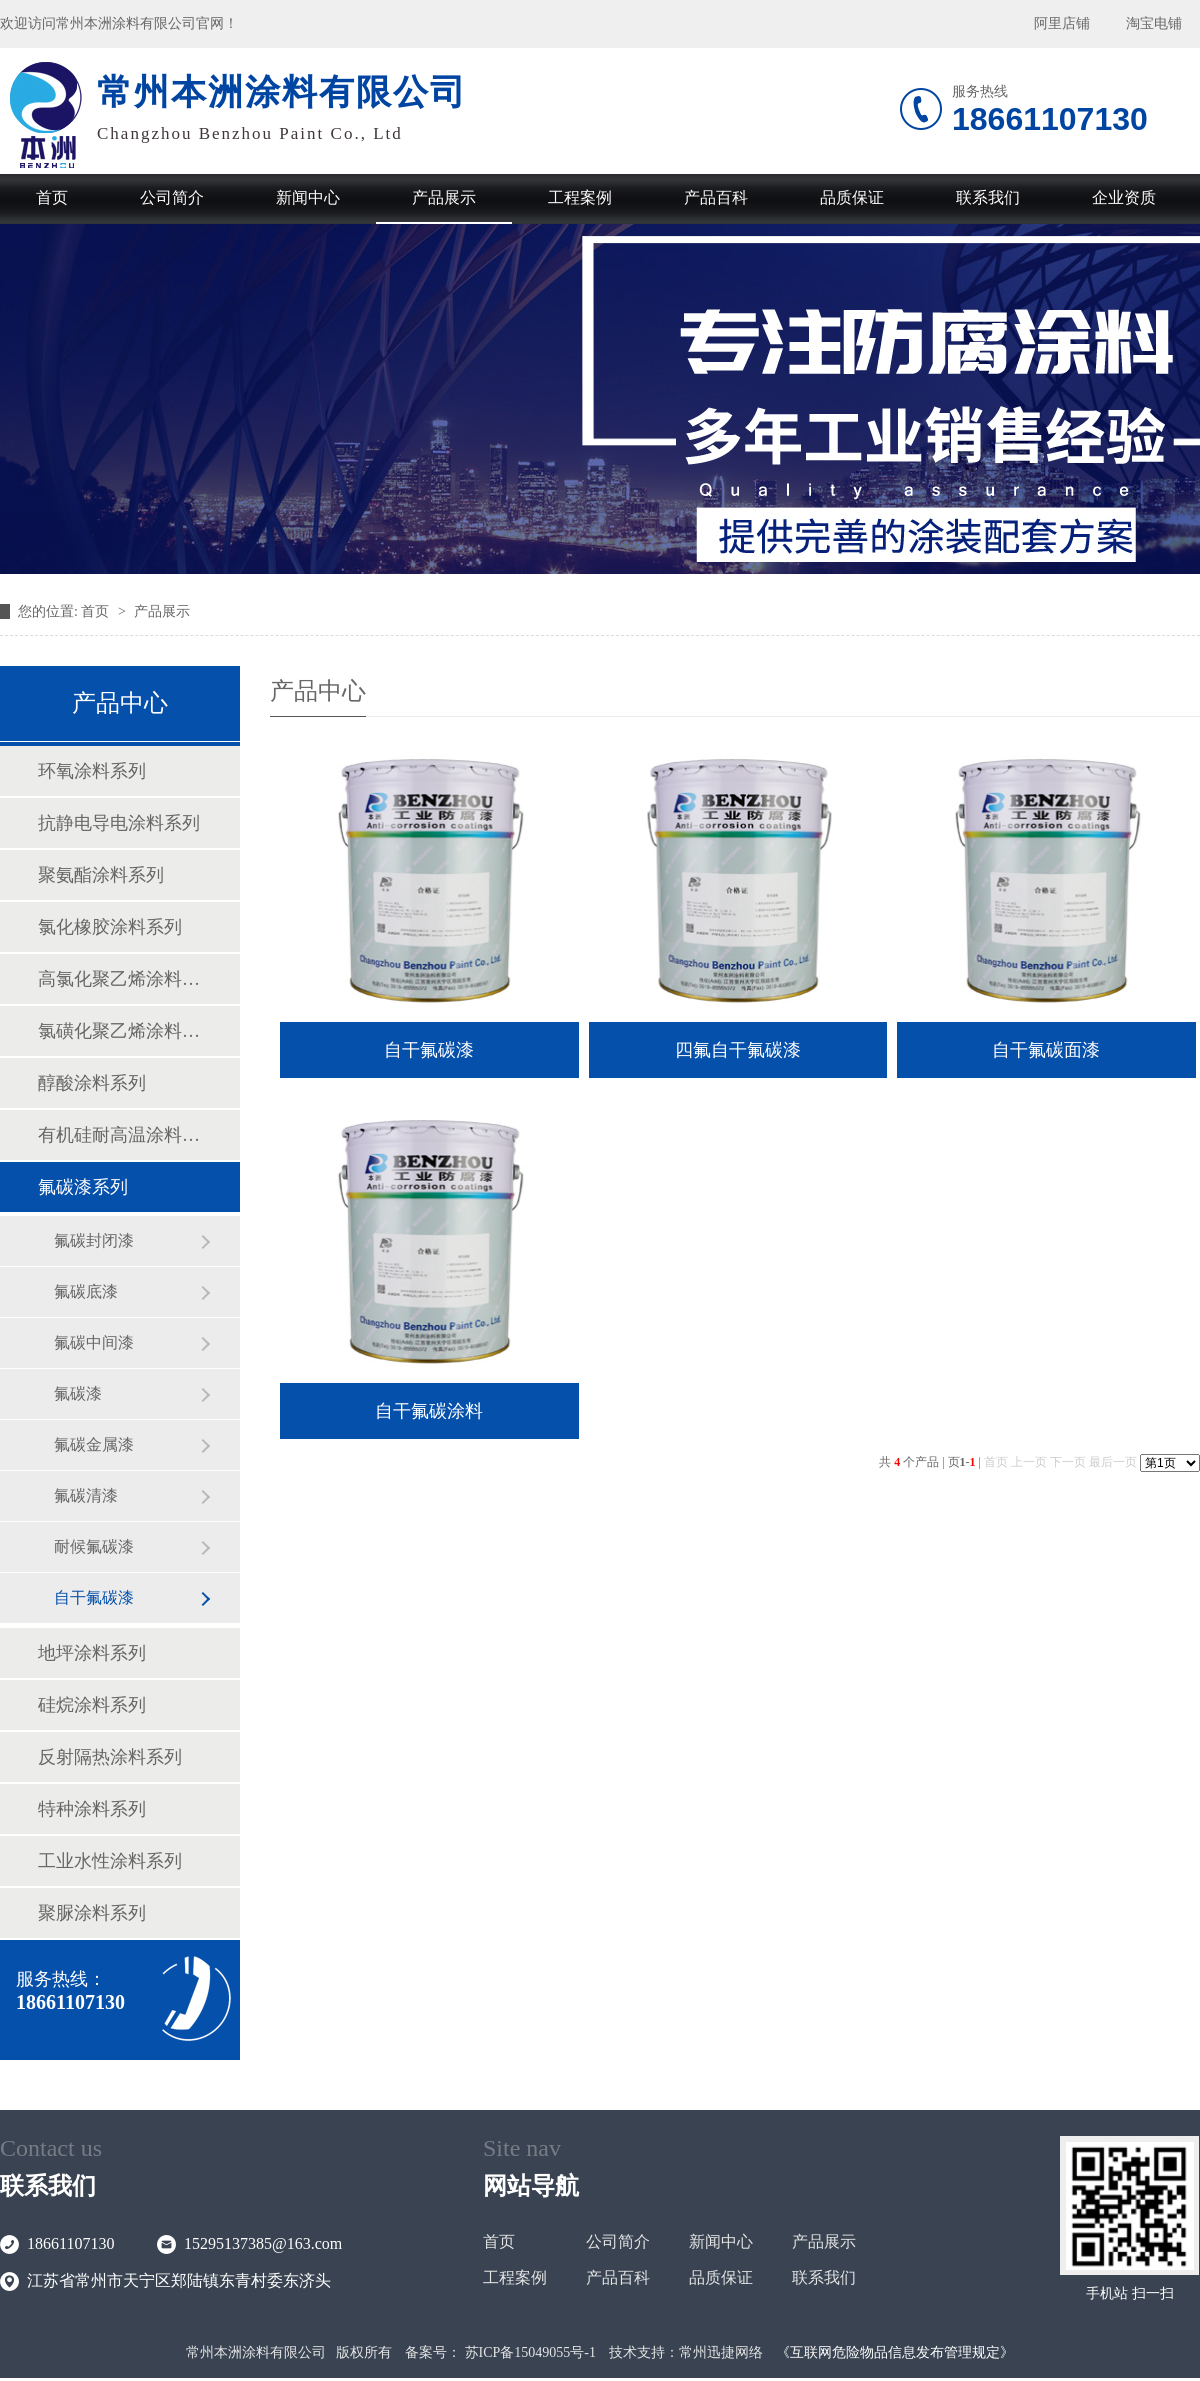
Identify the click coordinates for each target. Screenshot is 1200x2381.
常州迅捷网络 (721, 2352)
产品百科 (716, 197)
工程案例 (580, 197)
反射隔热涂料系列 (110, 1757)
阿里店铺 (1062, 23)
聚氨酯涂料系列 (101, 875)
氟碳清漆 (86, 1495)
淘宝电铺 (1154, 23)
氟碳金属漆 (94, 1444)
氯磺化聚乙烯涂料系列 (119, 1031)
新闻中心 (308, 197)
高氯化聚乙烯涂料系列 (119, 979)
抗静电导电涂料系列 (119, 823)
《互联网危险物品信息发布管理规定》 (895, 2352)
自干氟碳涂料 (429, 1411)
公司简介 (172, 197)
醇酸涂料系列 (92, 1083)
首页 (52, 197)
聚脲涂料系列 (92, 1913)
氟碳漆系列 (83, 1187)
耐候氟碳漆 (94, 1546)
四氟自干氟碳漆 (738, 1050)
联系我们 (988, 197)
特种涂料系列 (92, 1809)
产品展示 (444, 197)
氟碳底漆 (86, 1291)
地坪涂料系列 (92, 1653)
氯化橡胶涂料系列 (110, 927)
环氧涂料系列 (92, 771)
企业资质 (1124, 197)
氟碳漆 (78, 1393)
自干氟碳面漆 (1046, 1050)
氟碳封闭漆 (94, 1240)
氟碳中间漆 (94, 1342)
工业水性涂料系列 (110, 1861)
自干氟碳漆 (94, 1597)
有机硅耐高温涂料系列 (119, 1135)
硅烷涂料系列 (92, 1705)
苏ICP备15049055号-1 (530, 2352)
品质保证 (852, 197)
